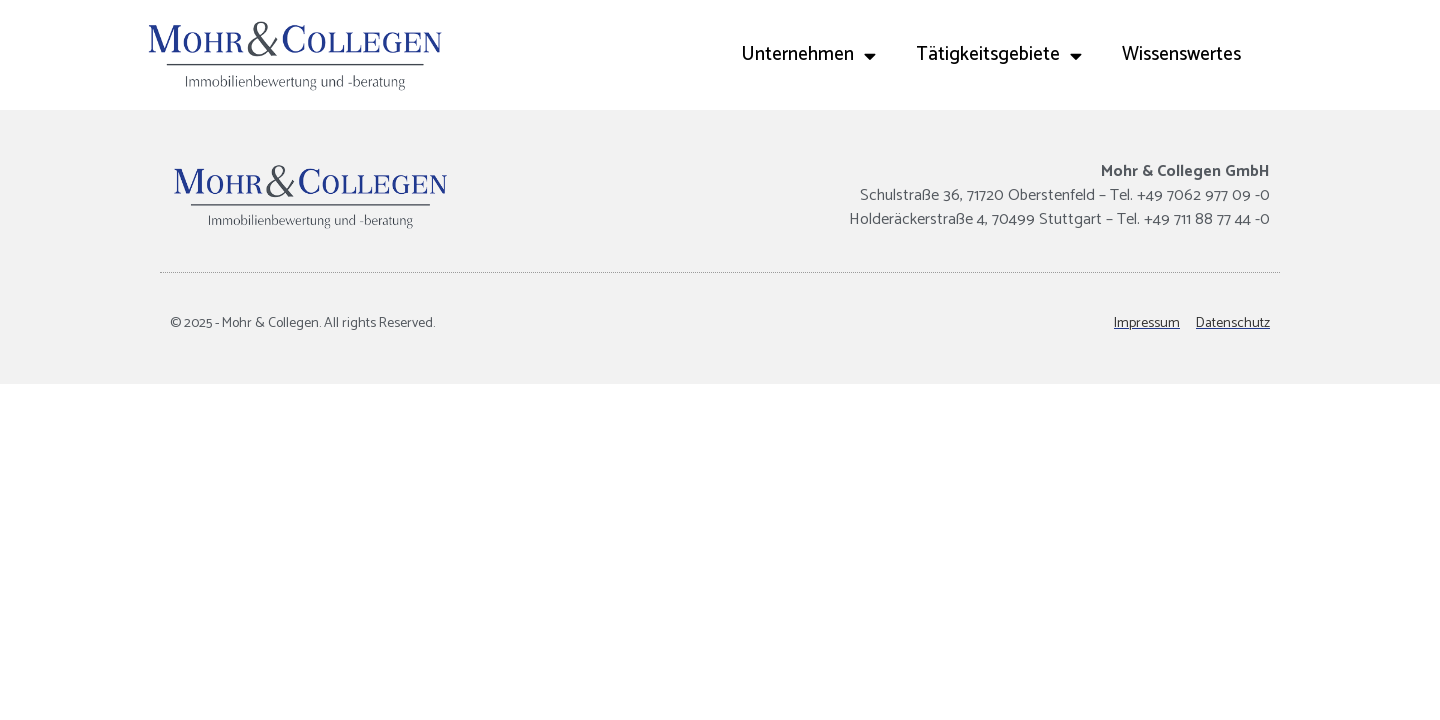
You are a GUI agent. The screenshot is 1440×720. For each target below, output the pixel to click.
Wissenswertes (1181, 54)
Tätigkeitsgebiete (999, 55)
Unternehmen (808, 55)
